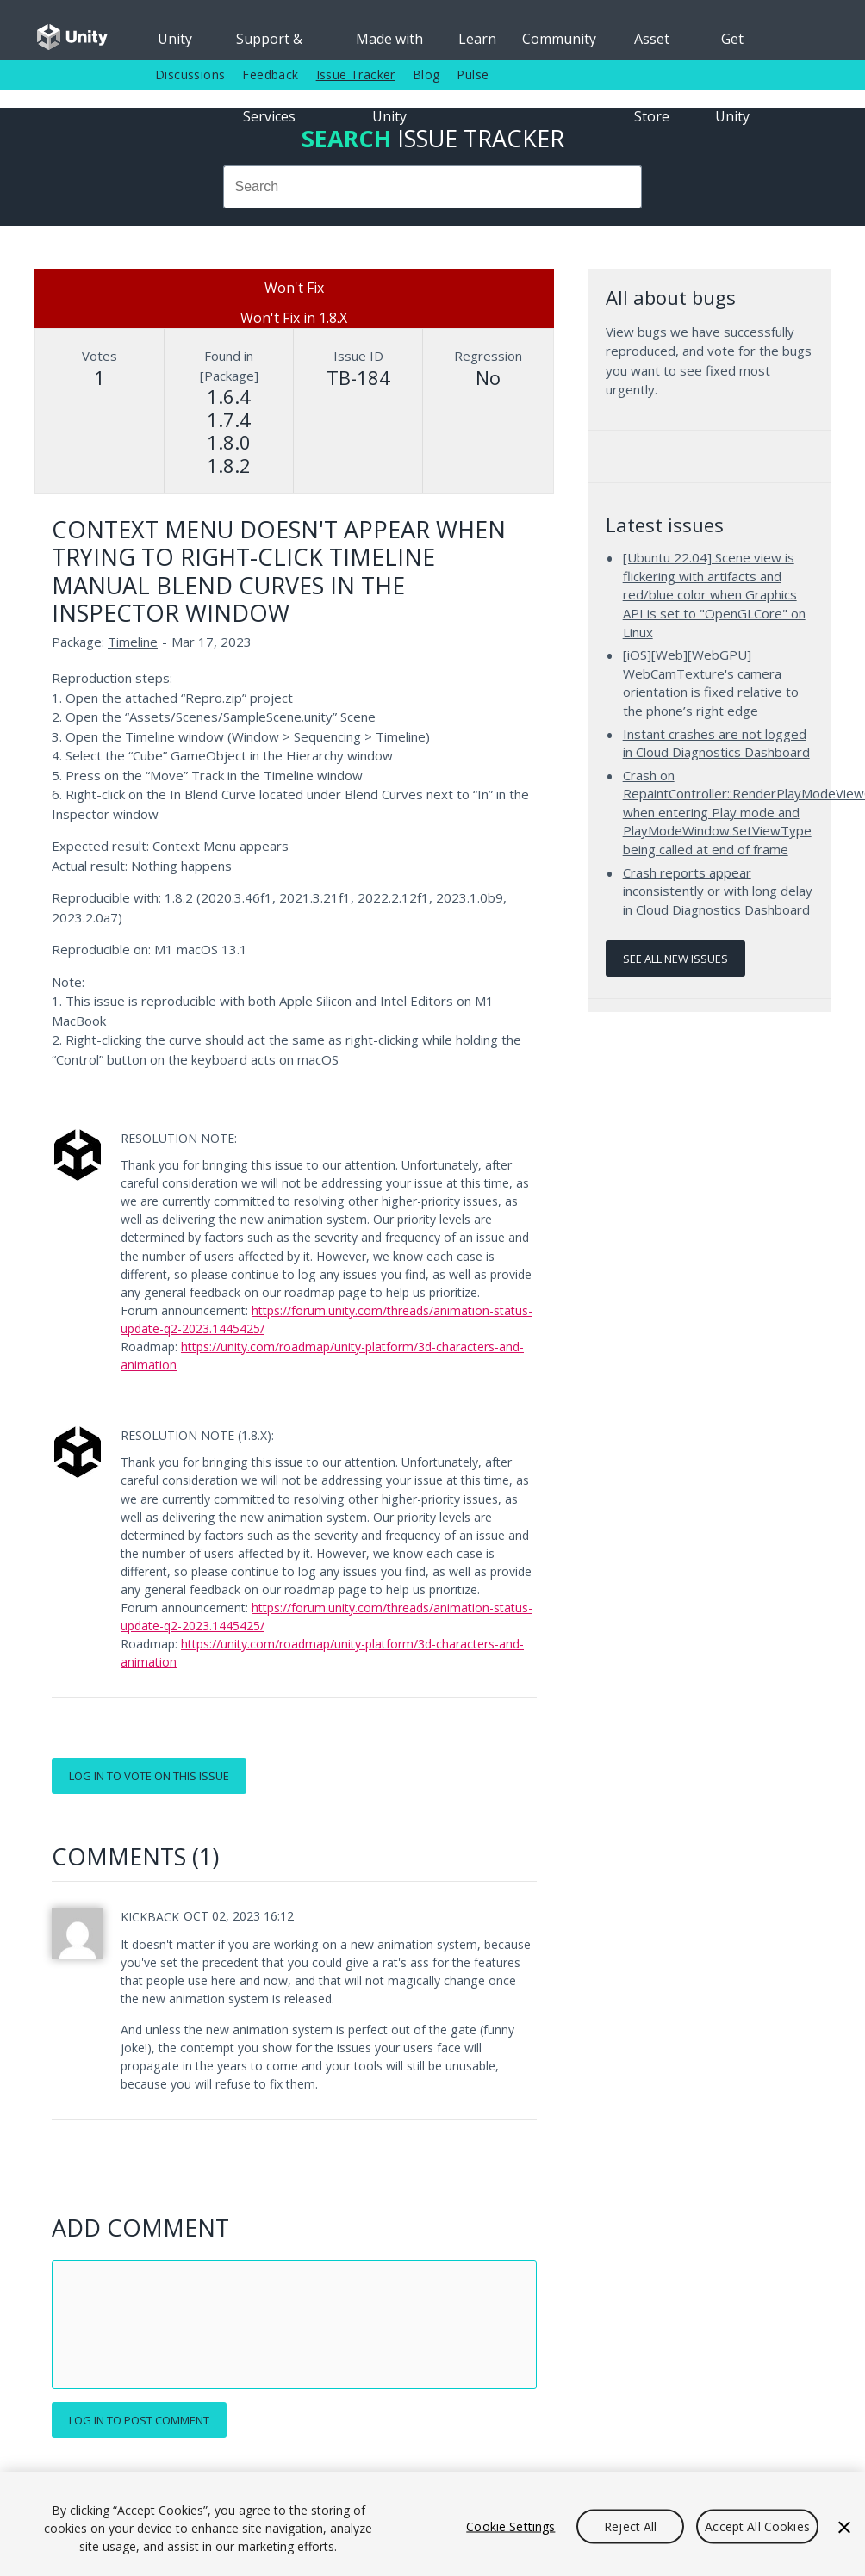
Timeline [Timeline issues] (133, 641)
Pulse (473, 74)
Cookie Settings (510, 2525)
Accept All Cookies (757, 2525)
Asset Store (651, 44)
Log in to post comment (139, 2420)
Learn (477, 38)
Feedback (270, 74)
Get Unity (732, 44)
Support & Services (269, 44)
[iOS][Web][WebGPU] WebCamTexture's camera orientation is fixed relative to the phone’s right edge (711, 682)
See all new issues (675, 958)
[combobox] (432, 187)
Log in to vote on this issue (149, 1776)
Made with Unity (389, 44)
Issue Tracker (355, 74)
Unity (175, 38)
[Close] (844, 2527)
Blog (426, 74)
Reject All (630, 2525)
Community (559, 38)
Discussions (190, 74)
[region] (432, 2524)
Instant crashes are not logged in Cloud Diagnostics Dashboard (716, 743)
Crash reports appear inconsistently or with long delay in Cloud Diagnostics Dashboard (717, 891)
